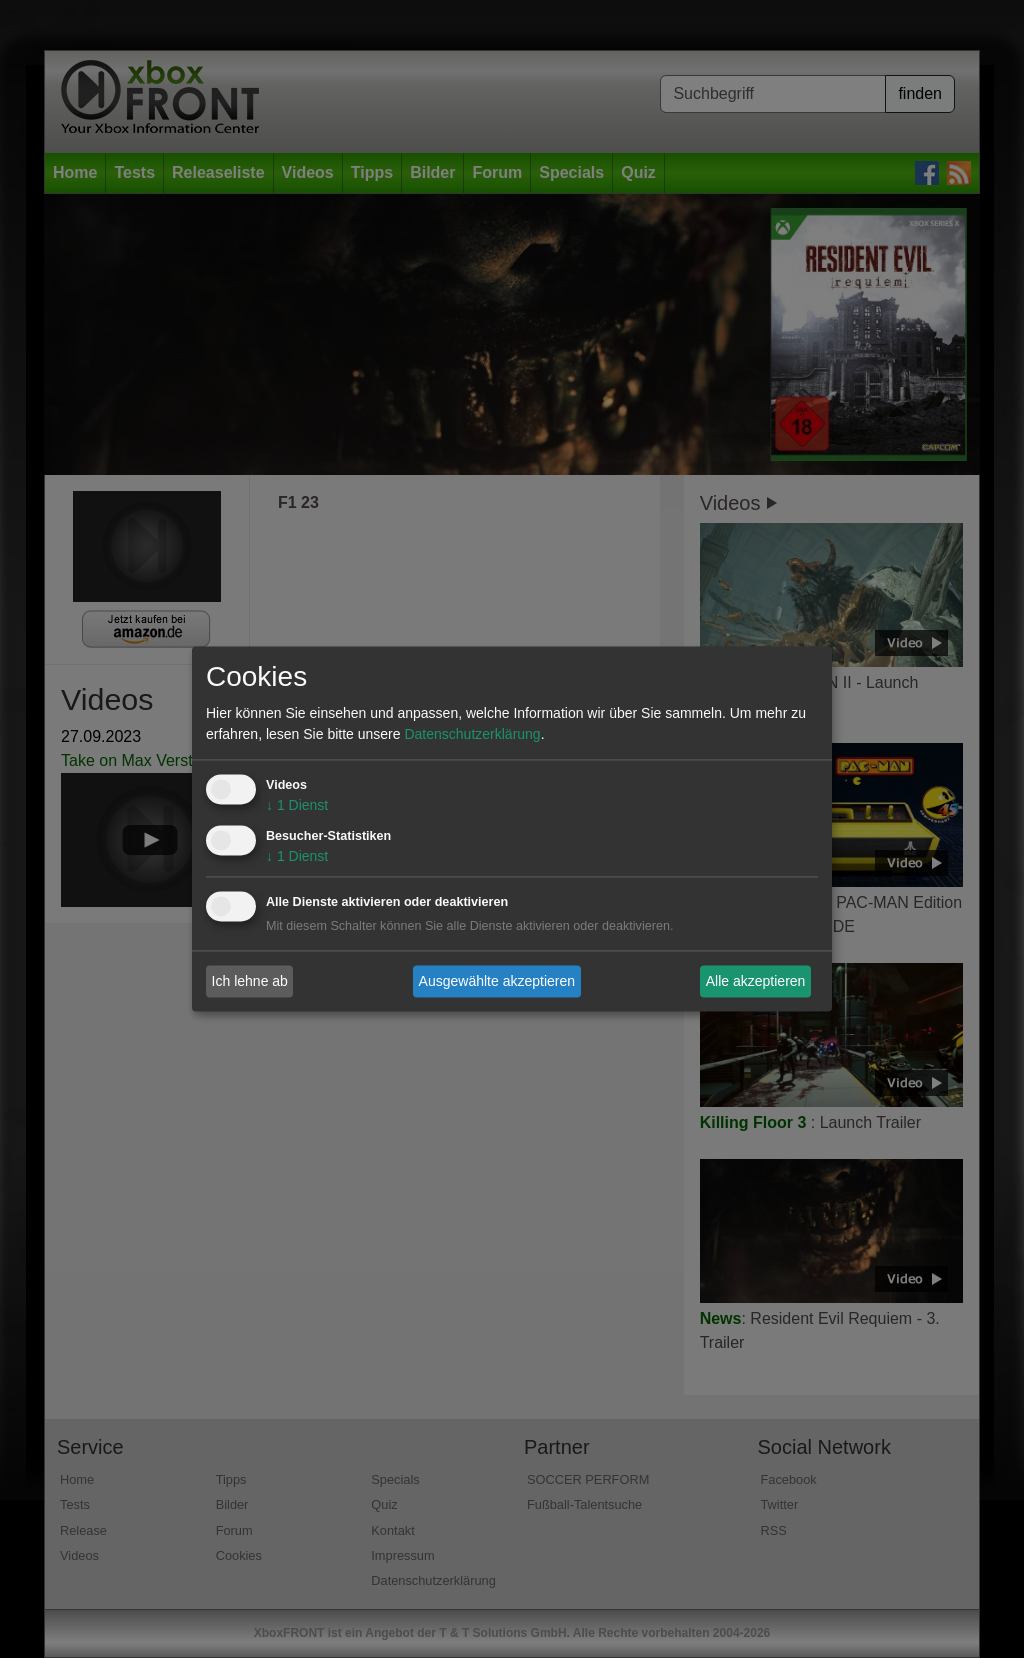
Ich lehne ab (250, 981)
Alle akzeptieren (756, 981)
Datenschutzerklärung (472, 735)
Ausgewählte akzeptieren (497, 981)
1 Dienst (297, 806)
